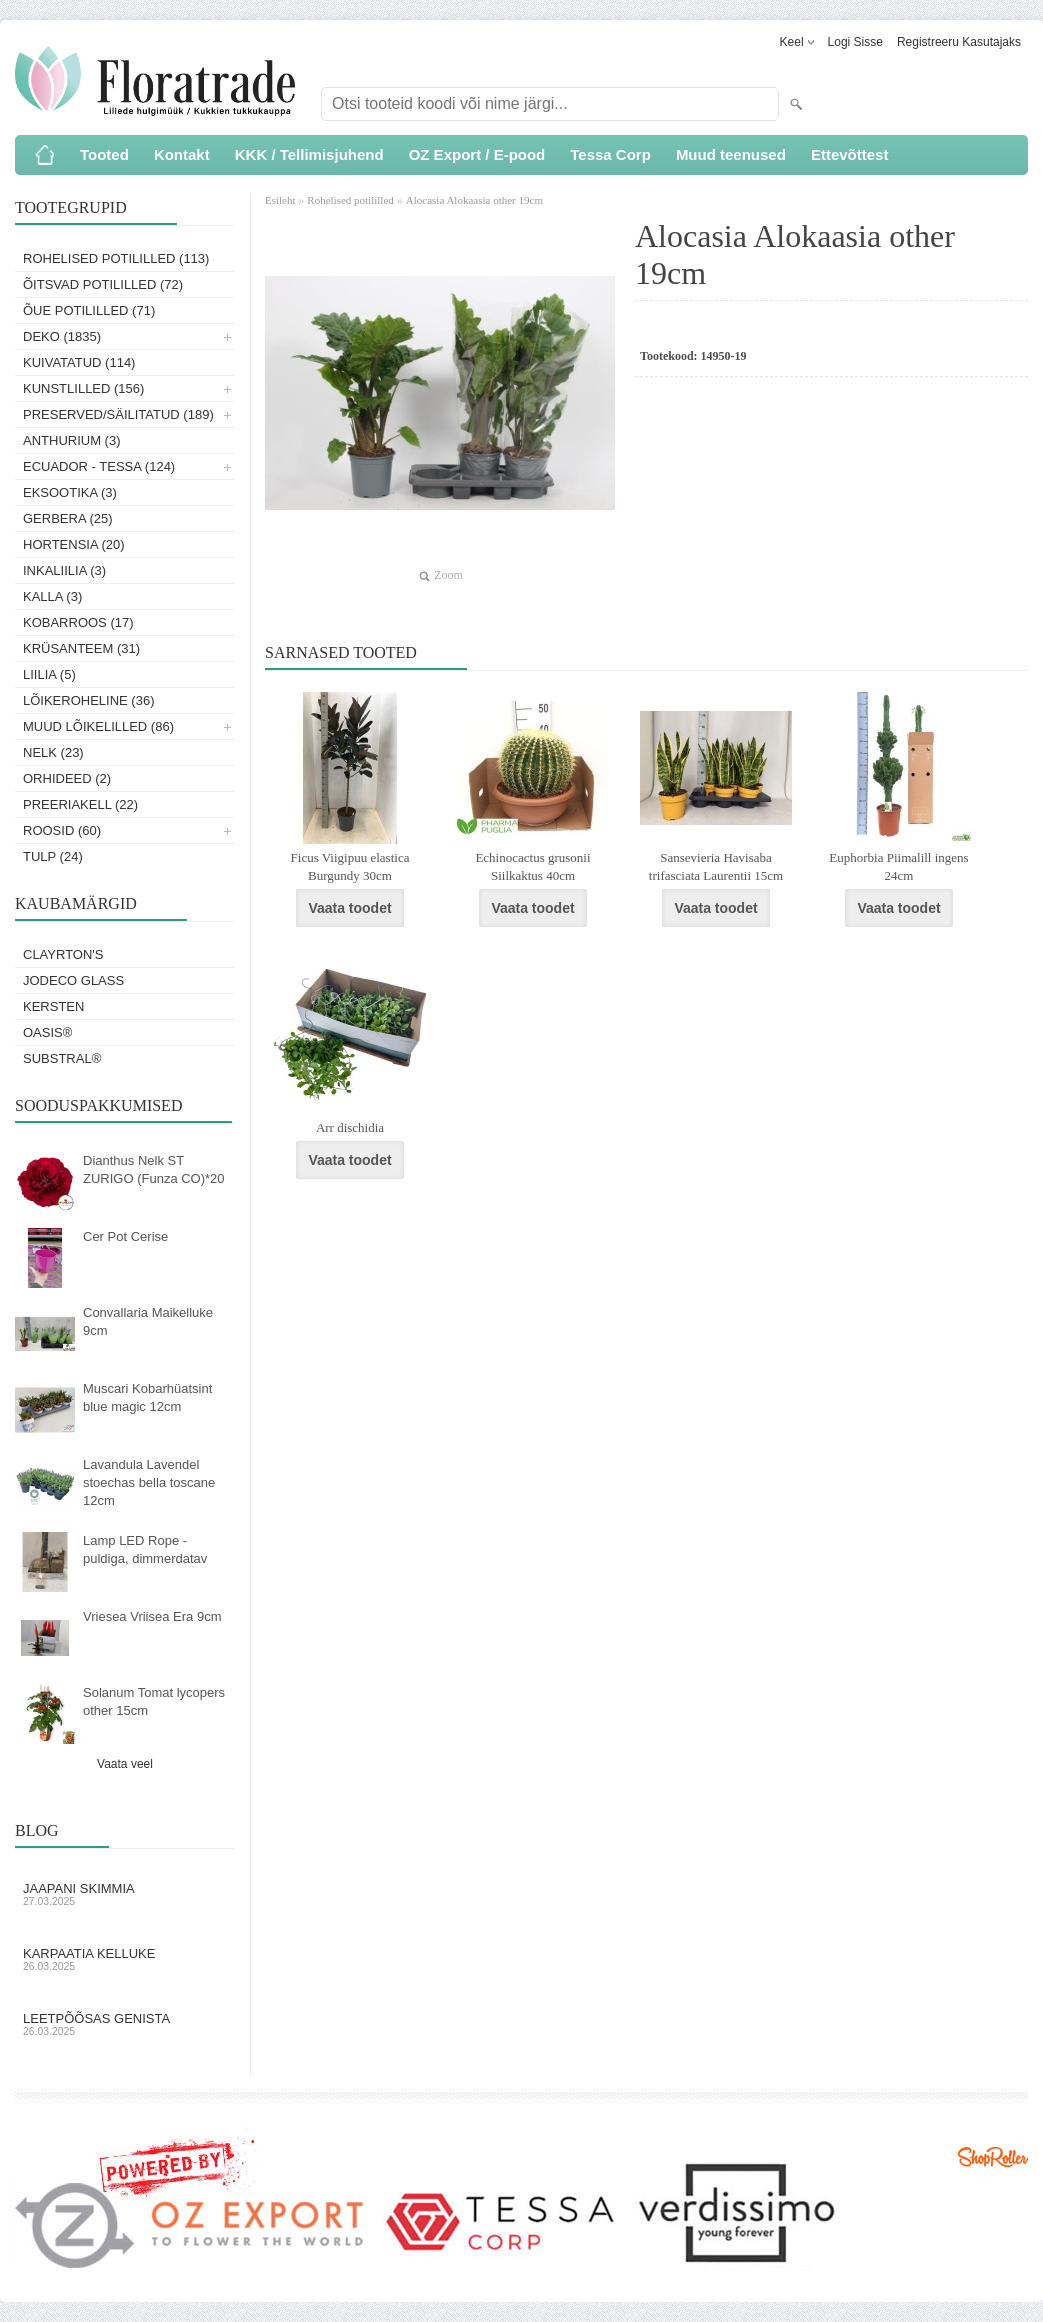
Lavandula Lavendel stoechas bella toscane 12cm (149, 1482)
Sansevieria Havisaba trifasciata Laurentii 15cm (716, 866)
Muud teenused (731, 154)
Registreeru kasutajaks (959, 42)
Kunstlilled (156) (83, 388)
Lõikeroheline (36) (89, 700)
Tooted (104, 154)
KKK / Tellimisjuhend (309, 154)
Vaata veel (125, 1764)
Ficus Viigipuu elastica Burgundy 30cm (350, 866)
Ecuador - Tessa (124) (99, 466)
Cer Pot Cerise (125, 1236)
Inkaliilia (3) (64, 570)
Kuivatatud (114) (79, 362)
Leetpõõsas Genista (125, 2024)
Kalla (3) (52, 596)
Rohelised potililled (350, 200)
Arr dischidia (350, 1127)
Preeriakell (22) (80, 804)
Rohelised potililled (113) (116, 258)
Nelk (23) (53, 752)
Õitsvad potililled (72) (103, 284)
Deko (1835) (62, 336)
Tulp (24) (53, 856)
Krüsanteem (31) (81, 648)
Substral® (62, 1058)
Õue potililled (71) (89, 310)
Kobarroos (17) (78, 622)
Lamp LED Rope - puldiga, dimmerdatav (145, 1549)
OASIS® (47, 1032)
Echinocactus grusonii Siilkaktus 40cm (532, 866)
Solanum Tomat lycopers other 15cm (154, 1701)
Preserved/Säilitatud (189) (118, 414)
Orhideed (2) (67, 778)
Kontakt (182, 154)
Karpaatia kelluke (125, 1959)
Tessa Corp (610, 154)
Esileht (281, 200)
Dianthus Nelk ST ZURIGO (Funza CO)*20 (154, 1169)
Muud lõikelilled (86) (98, 726)
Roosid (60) (62, 830)
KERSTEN (53, 1006)
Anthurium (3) (72, 440)
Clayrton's (63, 954)
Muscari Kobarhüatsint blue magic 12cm (147, 1397)
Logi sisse (855, 42)
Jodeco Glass (73, 980)
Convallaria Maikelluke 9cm (148, 1321)
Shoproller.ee (993, 2157)
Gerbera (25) (68, 518)
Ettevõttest (850, 154)
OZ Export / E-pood (477, 154)
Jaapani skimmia (125, 1894)
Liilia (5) (49, 674)
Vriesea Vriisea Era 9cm (152, 1616)
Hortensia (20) (74, 544)
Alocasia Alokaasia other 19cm (474, 200)
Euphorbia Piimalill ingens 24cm (898, 866)
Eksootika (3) (70, 492)
